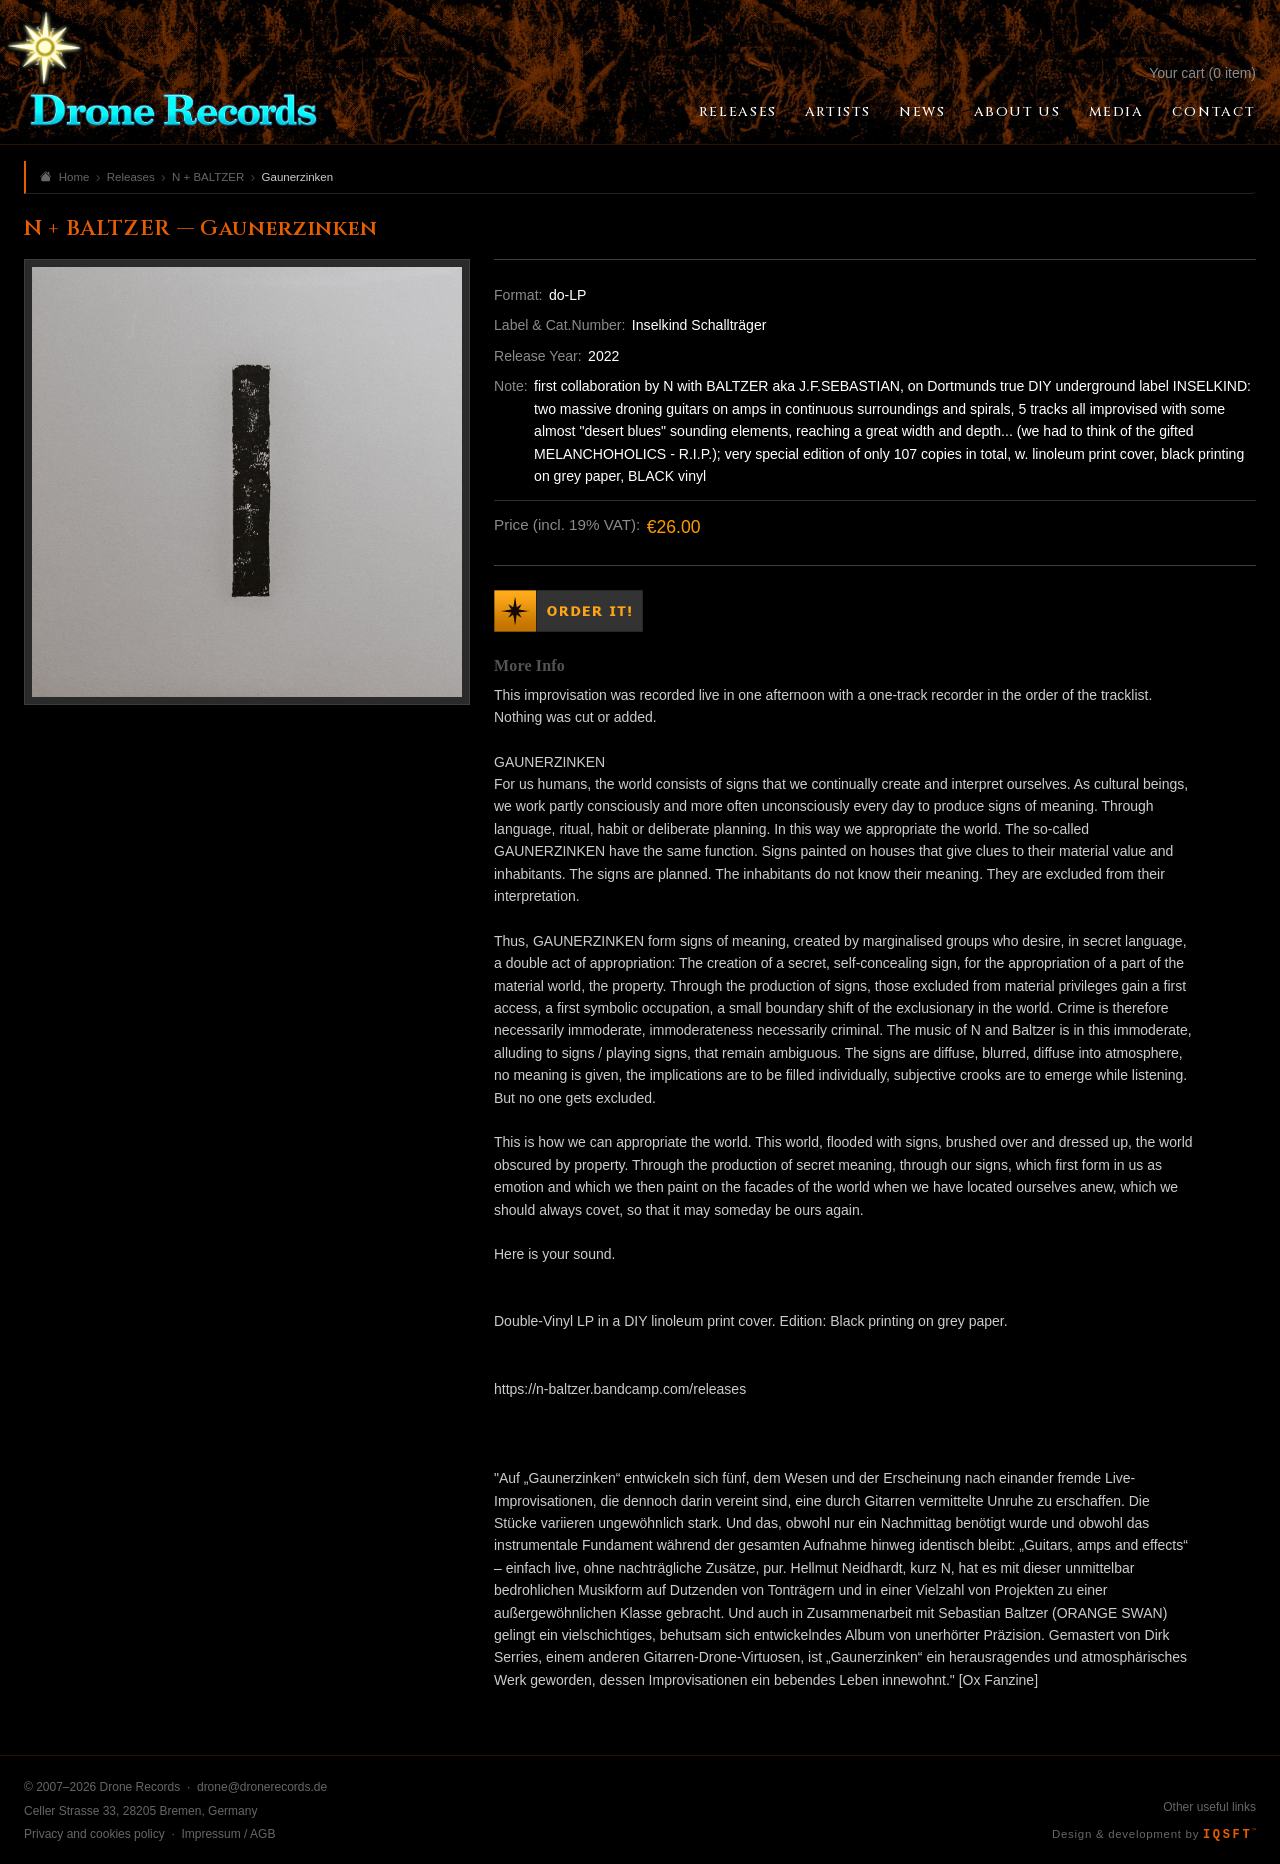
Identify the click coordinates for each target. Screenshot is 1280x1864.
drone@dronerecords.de (262, 1787)
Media (1116, 112)
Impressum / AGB (228, 1834)
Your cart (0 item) (1202, 73)
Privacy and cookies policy (94, 1834)
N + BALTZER (208, 177)
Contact (1214, 112)
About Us (1017, 112)
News (922, 112)
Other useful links (1209, 1807)
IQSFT (1229, 1835)
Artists (838, 112)
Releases (738, 112)
